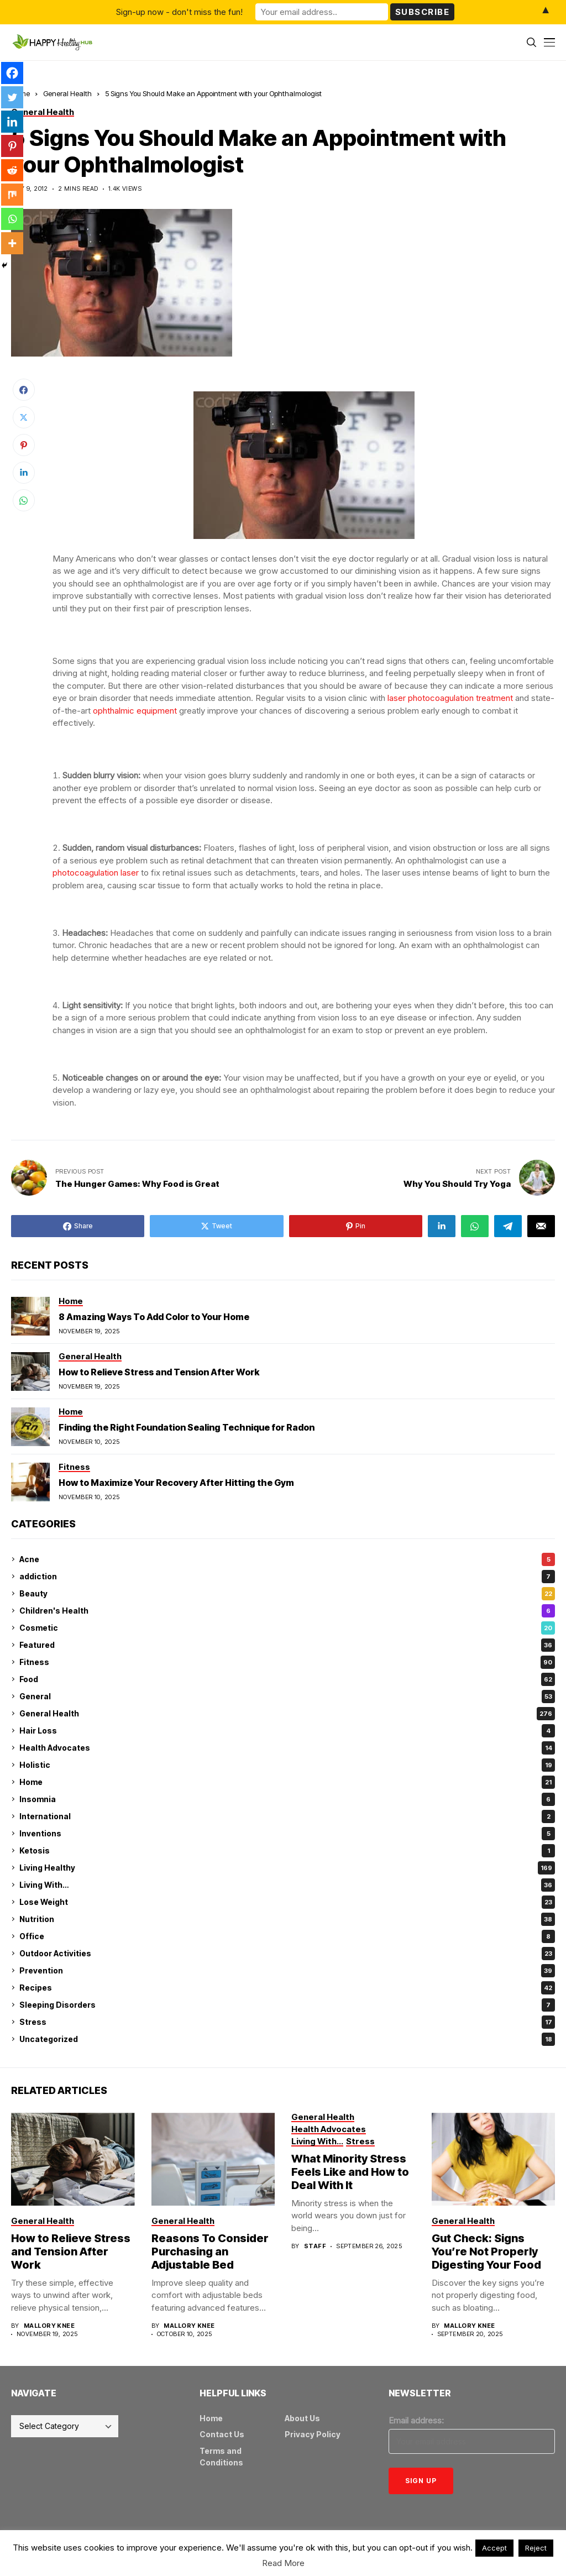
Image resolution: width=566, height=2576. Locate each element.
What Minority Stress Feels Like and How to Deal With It (350, 2172)
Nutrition (287, 1919)
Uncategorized (287, 2039)
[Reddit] (12, 170)
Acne (287, 1559)
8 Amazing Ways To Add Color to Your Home (154, 1316)
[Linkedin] (12, 122)
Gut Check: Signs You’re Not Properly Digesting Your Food (486, 2251)
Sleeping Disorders (287, 2005)
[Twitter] (12, 97)
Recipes (287, 1987)
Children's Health (287, 1610)
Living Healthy (287, 1868)
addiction (287, 1576)
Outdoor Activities (287, 1953)
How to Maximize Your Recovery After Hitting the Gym (176, 1482)
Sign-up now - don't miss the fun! (179, 12)
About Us (302, 2418)
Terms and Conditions (221, 2456)
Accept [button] (494, 2547)
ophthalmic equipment (135, 710)
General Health (67, 93)
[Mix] (12, 195)
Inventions (287, 1833)
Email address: (416, 2420)
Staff (315, 2246)
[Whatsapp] (12, 219)
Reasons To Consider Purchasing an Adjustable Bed (210, 2251)
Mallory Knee (49, 2325)
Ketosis (287, 1850)
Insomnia (287, 1799)
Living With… (287, 1885)
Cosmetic (287, 1628)
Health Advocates (287, 1748)
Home (287, 1782)
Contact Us (222, 2434)
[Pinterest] (12, 146)
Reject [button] (536, 2547)
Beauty (287, 1593)
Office (287, 1936)
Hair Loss (287, 1730)
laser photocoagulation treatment (450, 698)
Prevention (287, 1970)
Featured (287, 1645)
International (287, 1816)
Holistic (287, 1765)
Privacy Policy (312, 2434)
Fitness (287, 1662)
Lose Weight (287, 1902)
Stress (287, 2022)
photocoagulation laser (96, 872)
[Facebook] (12, 73)
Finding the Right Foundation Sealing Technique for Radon (187, 1427)
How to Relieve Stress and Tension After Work (159, 1372)
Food (287, 1679)
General (287, 1696)
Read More (283, 2563)
